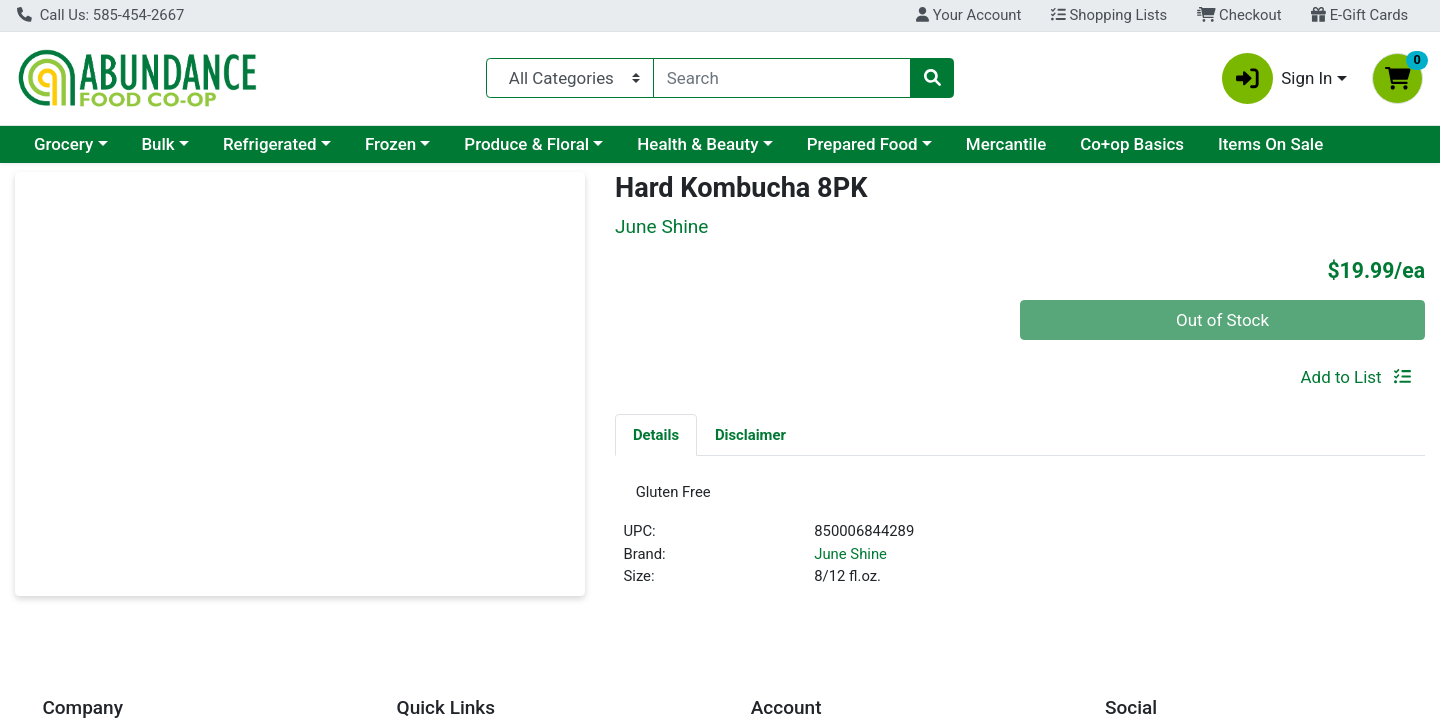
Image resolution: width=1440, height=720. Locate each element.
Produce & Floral (526, 144)
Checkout (1239, 15)
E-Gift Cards (1359, 15)
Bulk (157, 144)
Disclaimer (750, 435)
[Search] (782, 78)
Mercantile (1006, 144)
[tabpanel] (1020, 545)
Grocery (63, 144)
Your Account (968, 15)
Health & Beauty (697, 144)
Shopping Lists (1109, 15)
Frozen (390, 144)
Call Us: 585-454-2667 (100, 15)
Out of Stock (1222, 320)
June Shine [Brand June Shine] (850, 560)
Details (656, 435)
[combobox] (782, 78)
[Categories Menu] (570, 78)
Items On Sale (1270, 144)
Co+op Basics (1132, 144)
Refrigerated (270, 144)
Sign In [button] (1277, 78)
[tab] (656, 434)
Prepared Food (862, 144)
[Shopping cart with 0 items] (1397, 78)
